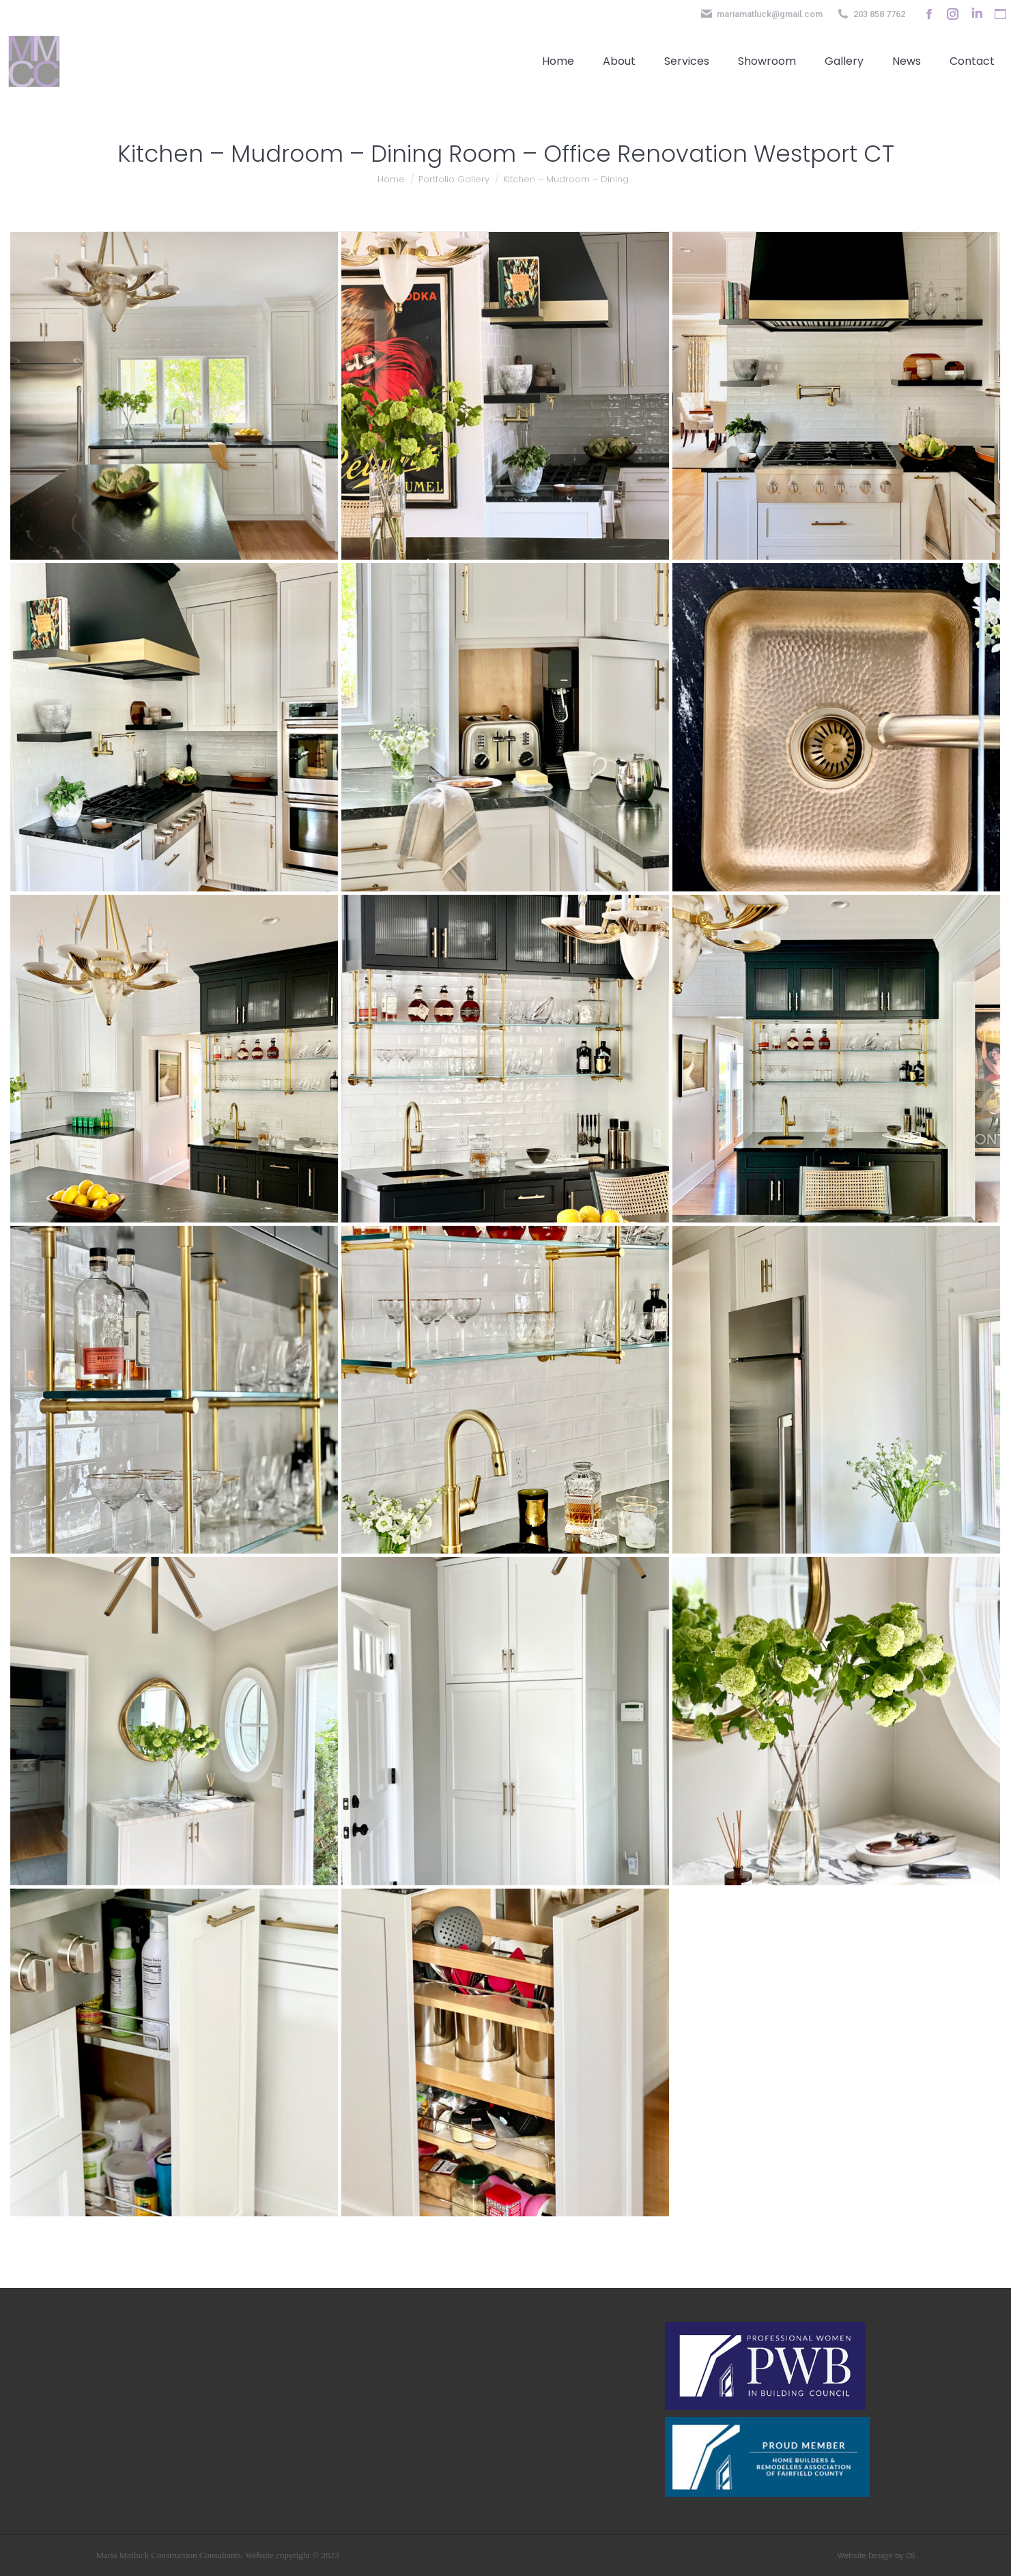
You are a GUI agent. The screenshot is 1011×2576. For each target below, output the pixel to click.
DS (910, 2556)
